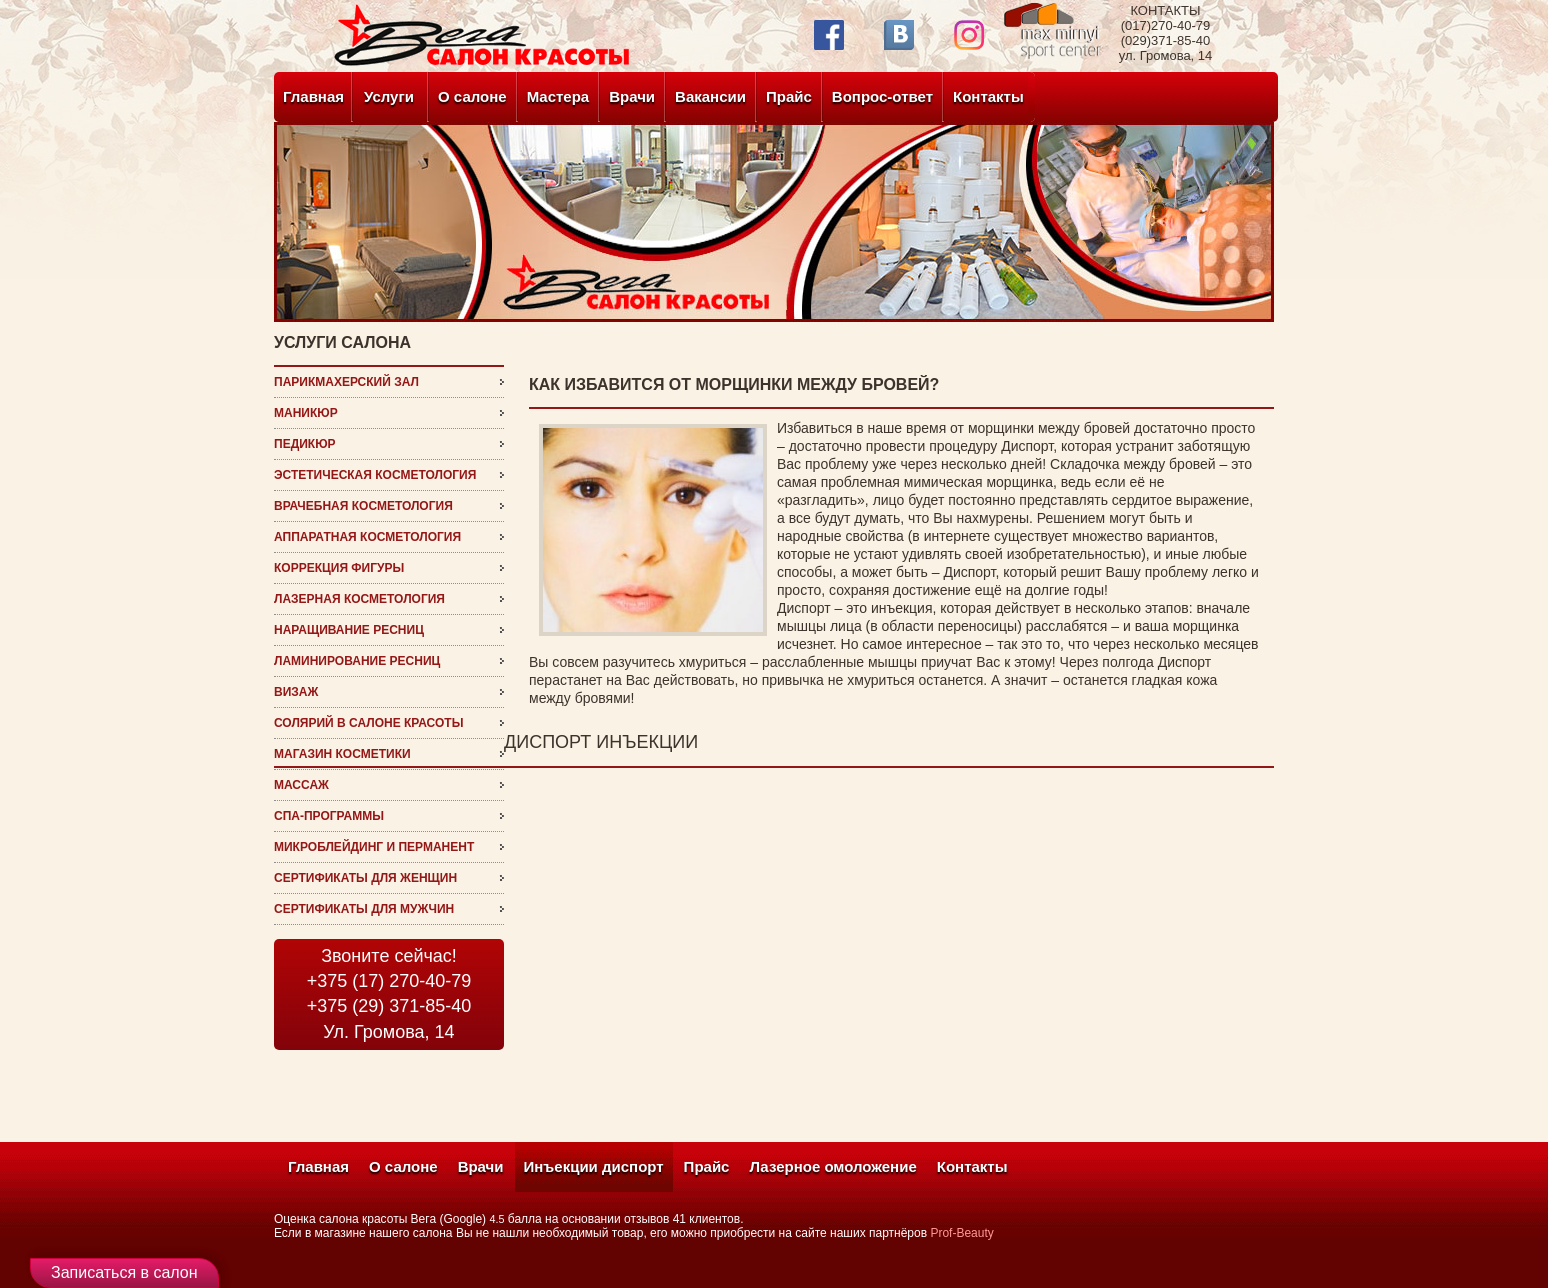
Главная (313, 96)
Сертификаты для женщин (365, 878)
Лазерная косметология (359, 599)
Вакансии (710, 96)
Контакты (988, 96)
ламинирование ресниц (357, 661)
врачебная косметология (363, 506)
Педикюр (305, 444)
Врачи (632, 96)
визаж (296, 692)
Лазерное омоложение (832, 1166)
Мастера (558, 96)
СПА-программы (329, 816)
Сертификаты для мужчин (364, 909)
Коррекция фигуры (339, 568)
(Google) (462, 1219)
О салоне (472, 96)
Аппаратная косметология (367, 537)
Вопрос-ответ (882, 96)
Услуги (389, 96)
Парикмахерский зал (346, 382)
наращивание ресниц (349, 630)
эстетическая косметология (375, 475)
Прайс (789, 96)
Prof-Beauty (961, 1233)
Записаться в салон (124, 1272)
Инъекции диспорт (594, 1166)
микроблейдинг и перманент (374, 847)
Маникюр (306, 413)
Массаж (301, 785)
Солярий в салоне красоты (368, 723)
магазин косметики (342, 754)
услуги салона (342, 342)
